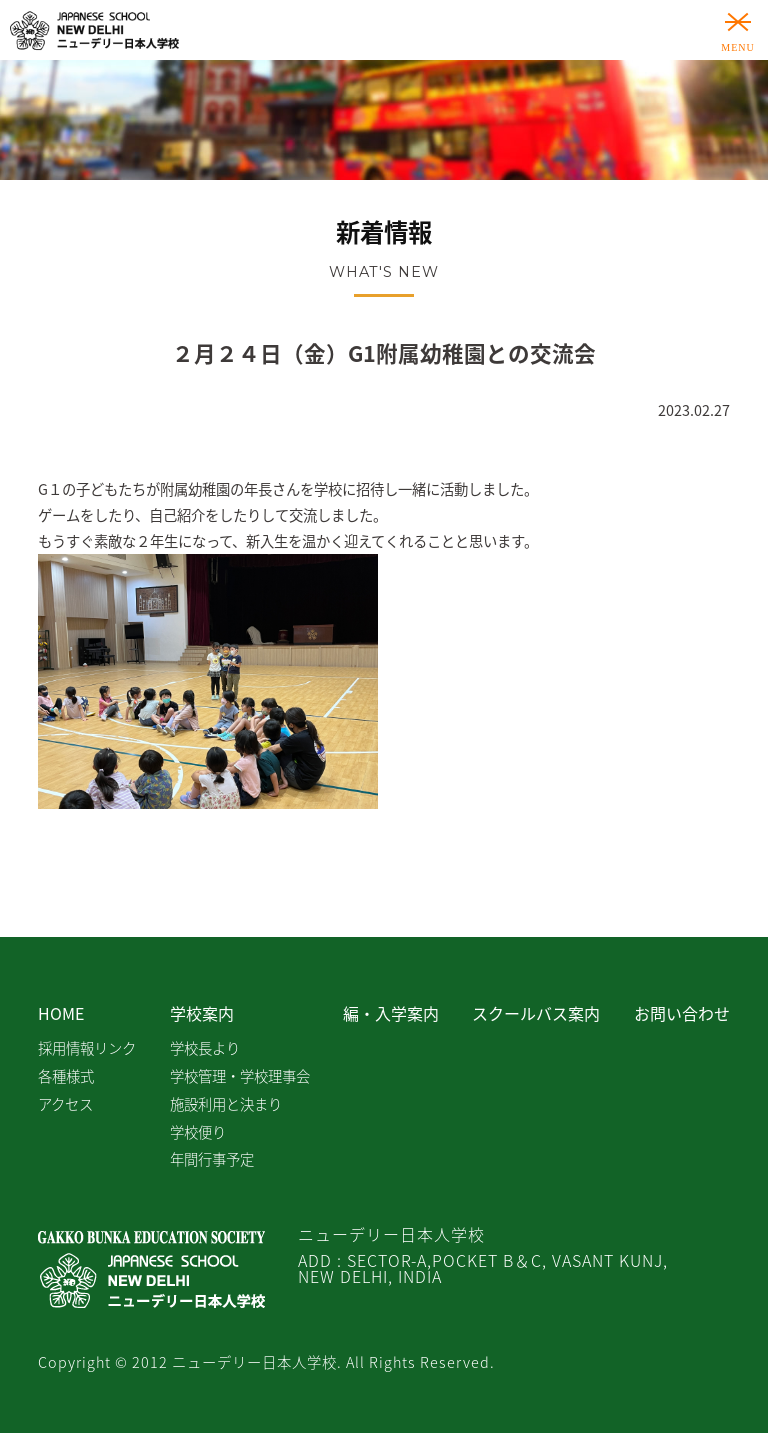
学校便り (198, 1132)
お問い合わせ (682, 1013)
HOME (61, 1013)
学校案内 (202, 1013)
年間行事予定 (212, 1159)
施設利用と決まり (226, 1104)
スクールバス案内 (536, 1013)
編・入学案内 (391, 1013)
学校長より (205, 1048)
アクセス (65, 1104)
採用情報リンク (87, 1048)
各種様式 (66, 1076)
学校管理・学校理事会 (240, 1076)
